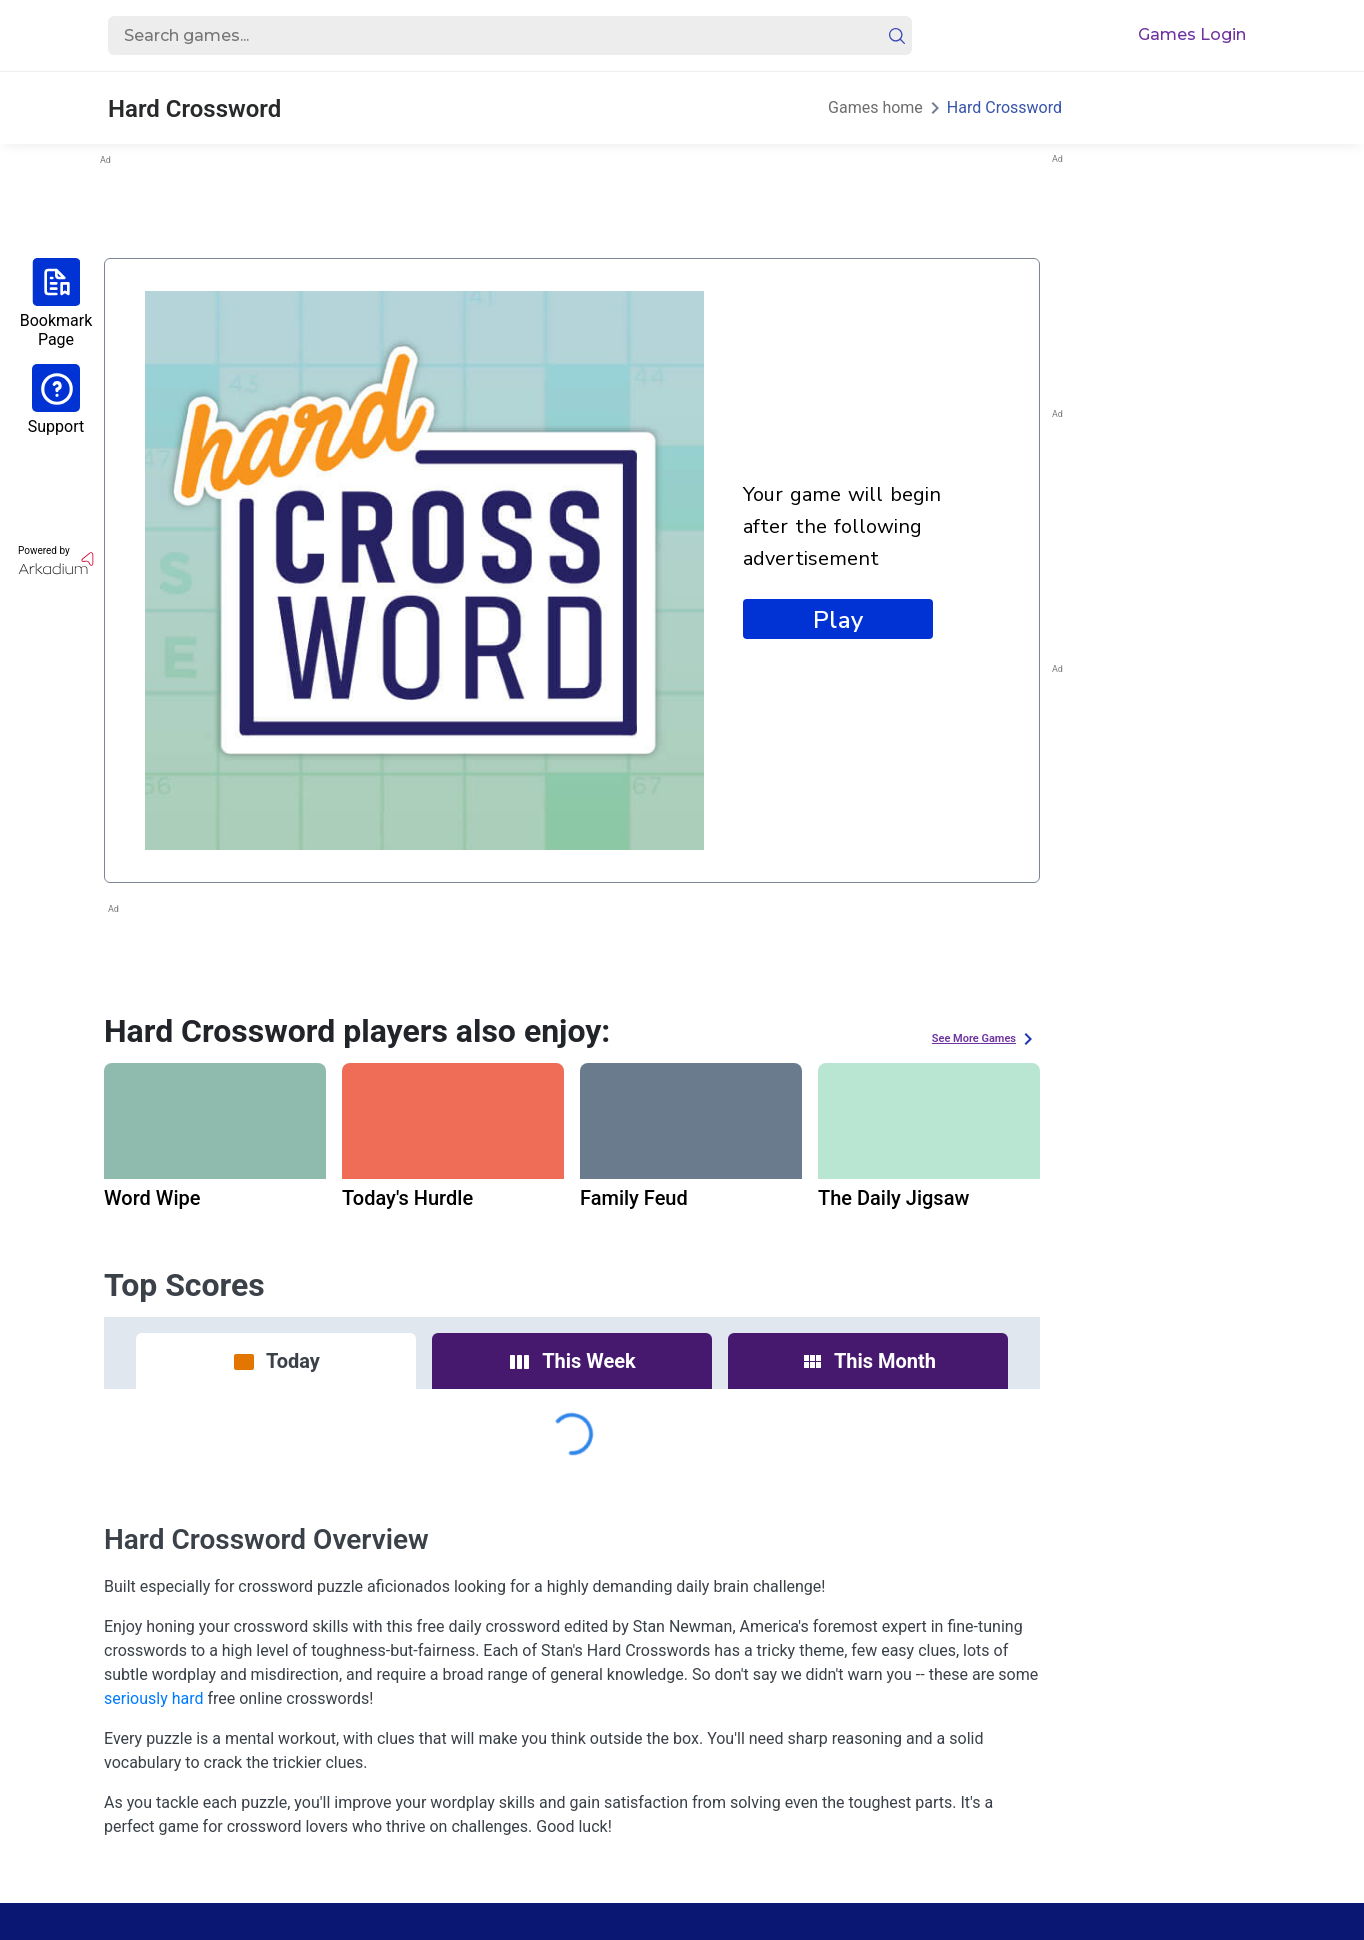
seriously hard (154, 1698)
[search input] (489, 36)
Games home (875, 107)
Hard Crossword (1004, 107)
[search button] (897, 36)
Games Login (1192, 34)
